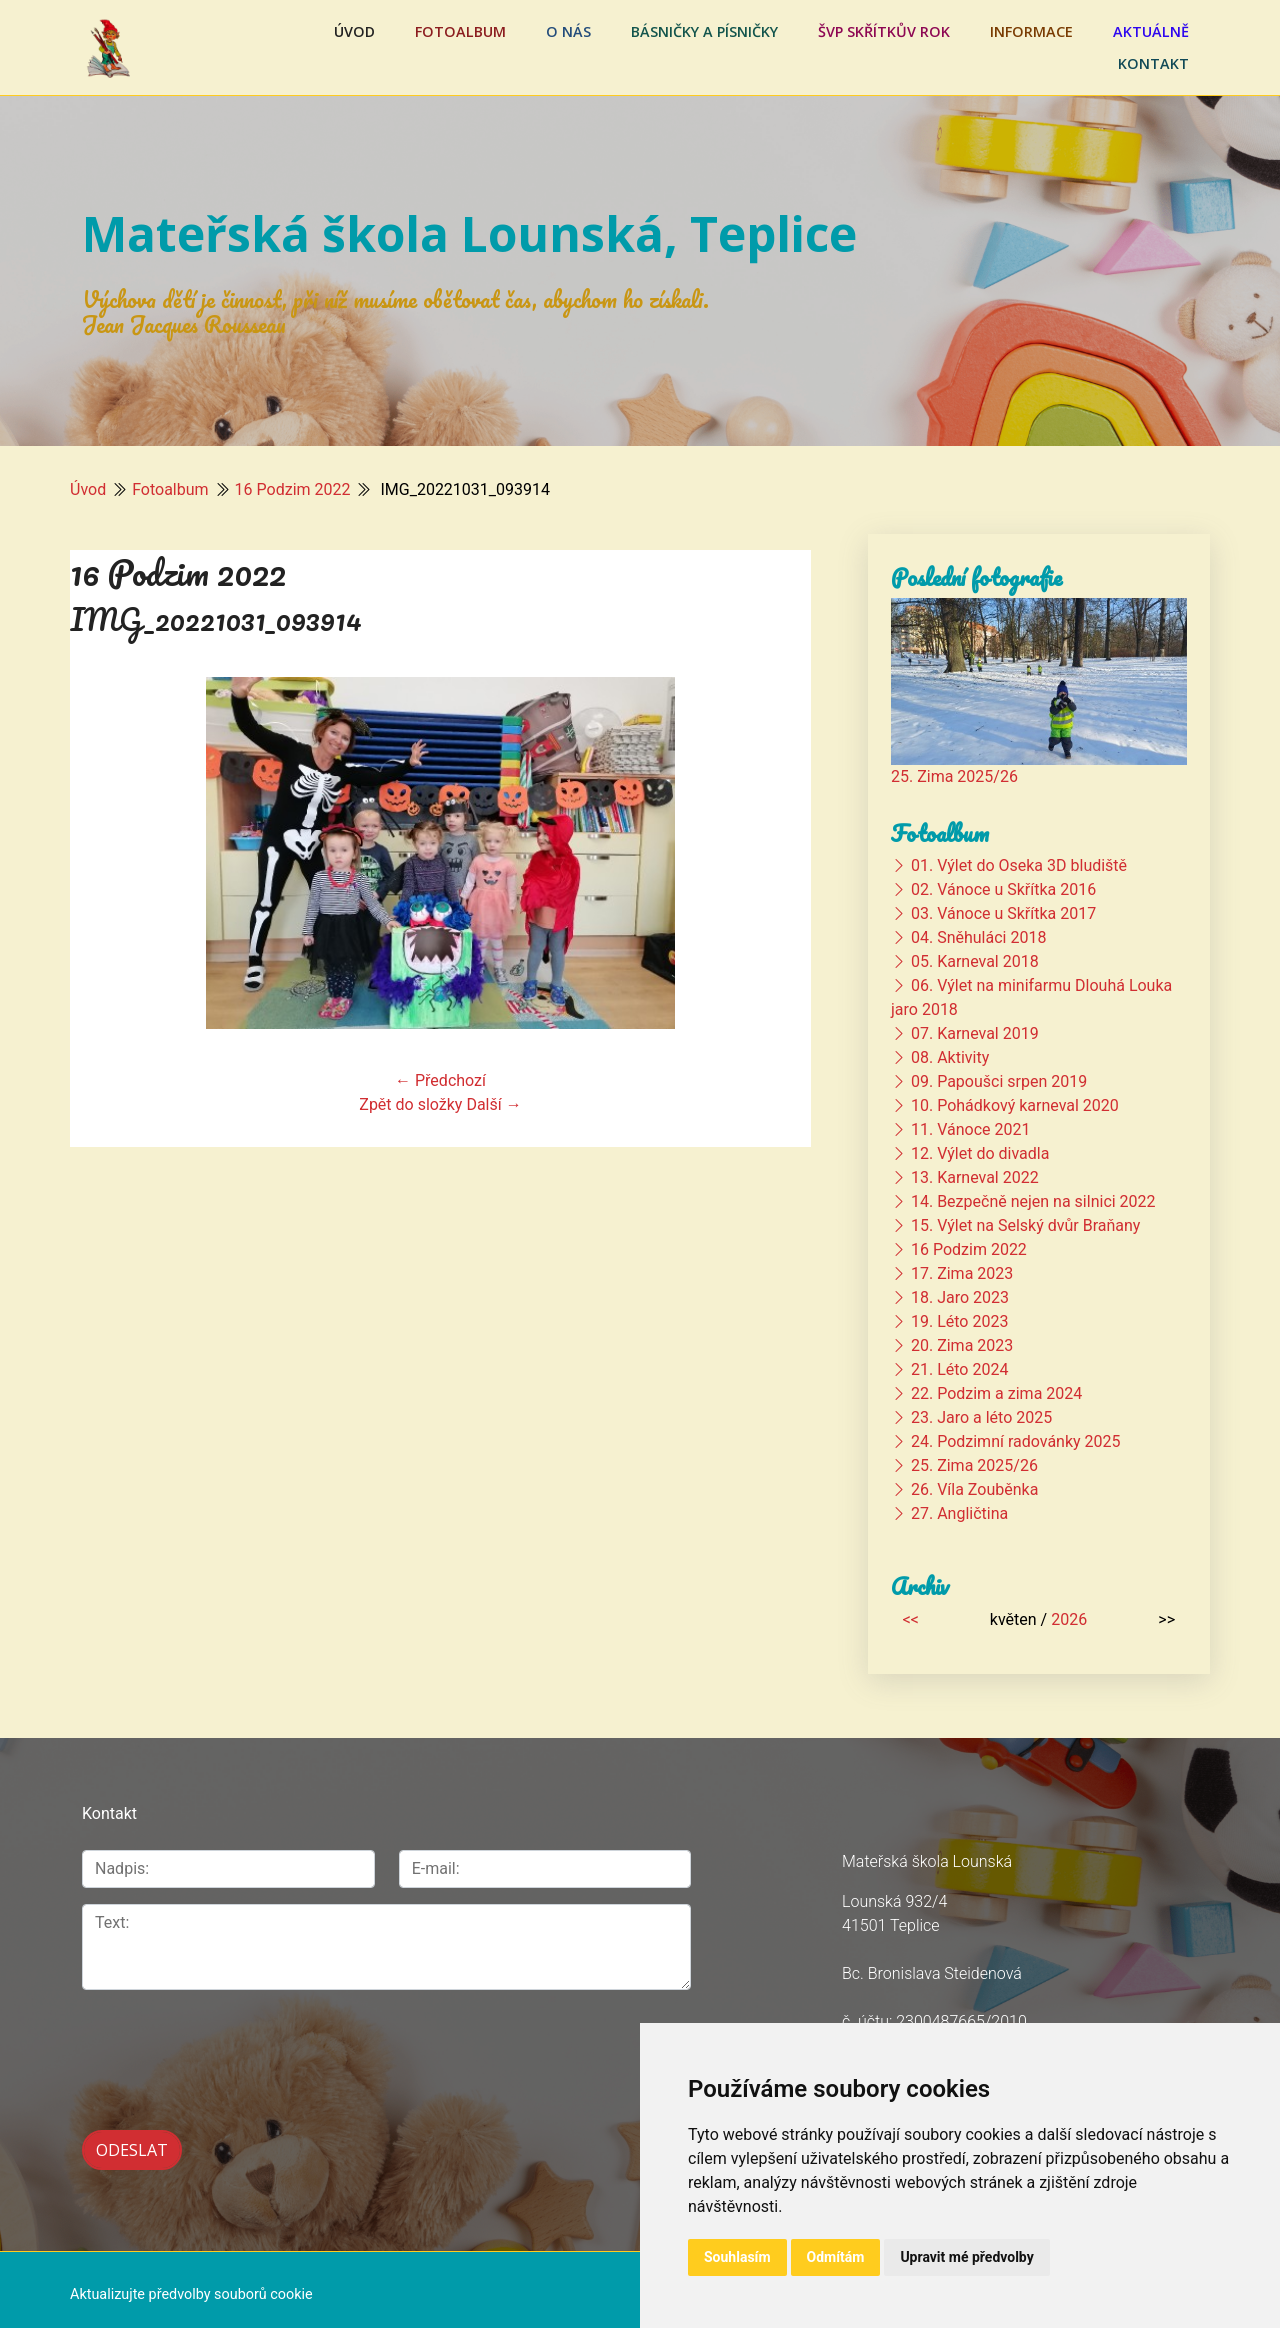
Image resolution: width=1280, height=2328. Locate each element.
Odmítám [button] (836, 2257)
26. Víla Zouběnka (974, 1489)
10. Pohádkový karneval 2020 (1015, 1105)
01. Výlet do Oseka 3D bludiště (1019, 865)
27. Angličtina (959, 1513)
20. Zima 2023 (962, 1345)
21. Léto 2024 (959, 1369)
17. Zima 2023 (962, 1273)
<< (911, 1619)
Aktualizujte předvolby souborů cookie (191, 2285)
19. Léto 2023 (959, 1321)
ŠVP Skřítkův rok (884, 31)
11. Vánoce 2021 (970, 1129)
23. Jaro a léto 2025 (981, 1417)
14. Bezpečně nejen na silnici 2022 (1033, 1201)
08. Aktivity (950, 1057)
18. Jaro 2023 (960, 1297)
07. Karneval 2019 (975, 1033)
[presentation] (234, 2049)
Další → (493, 1104)
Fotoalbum (460, 31)
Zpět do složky (410, 1104)
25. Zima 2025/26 (954, 776)
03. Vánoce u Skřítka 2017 (1003, 913)
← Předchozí (440, 1080)
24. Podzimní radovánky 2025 (1016, 1441)
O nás (568, 31)
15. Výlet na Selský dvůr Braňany (1025, 1225)
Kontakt (1153, 63)
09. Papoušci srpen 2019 (999, 1081)
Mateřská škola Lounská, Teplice (469, 233)
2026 (1069, 1619)
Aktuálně (1151, 31)
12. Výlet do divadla (980, 1153)
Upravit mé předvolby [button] (966, 2257)
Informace (1031, 31)
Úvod (354, 31)
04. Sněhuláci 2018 (978, 937)
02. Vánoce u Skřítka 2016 (1003, 889)
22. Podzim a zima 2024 (996, 1393)
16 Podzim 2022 (293, 489)
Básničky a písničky (704, 31)
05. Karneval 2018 (975, 961)
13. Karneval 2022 (975, 1177)
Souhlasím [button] (737, 2257)
